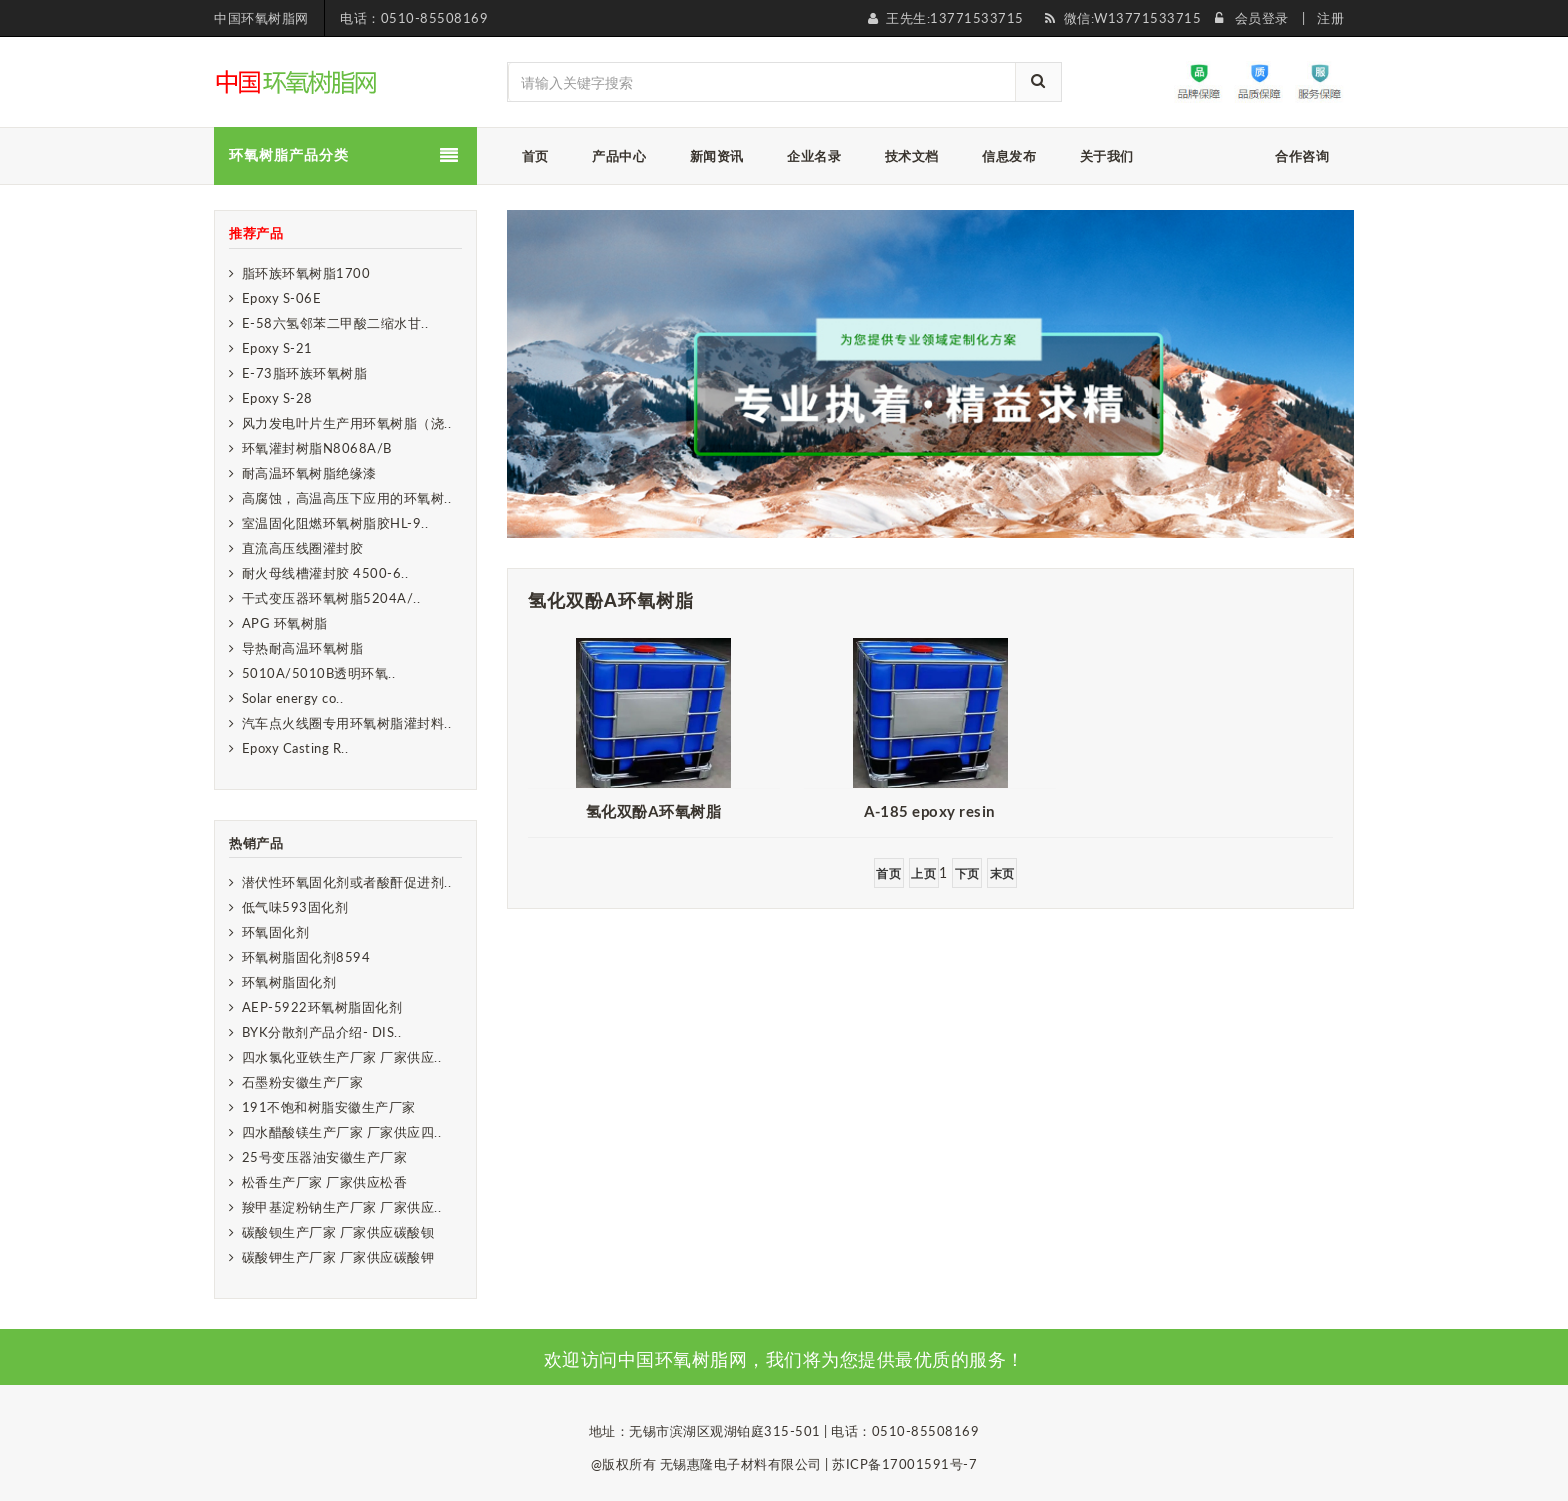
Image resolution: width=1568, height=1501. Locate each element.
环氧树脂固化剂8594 (306, 957)
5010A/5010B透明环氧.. (319, 673)
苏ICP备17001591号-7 (904, 1464)
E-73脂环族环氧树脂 (305, 373)
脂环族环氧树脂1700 (306, 273)
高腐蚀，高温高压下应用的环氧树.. (347, 498)
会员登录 (1262, 18)
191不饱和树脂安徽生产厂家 (329, 1107)
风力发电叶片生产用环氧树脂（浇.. (347, 423)
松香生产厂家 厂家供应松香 (325, 1182)
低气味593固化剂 (295, 907)
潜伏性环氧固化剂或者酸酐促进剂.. (347, 882)
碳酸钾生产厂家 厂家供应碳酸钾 (338, 1257)
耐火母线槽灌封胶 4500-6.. (325, 573)
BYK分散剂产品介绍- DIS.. (322, 1032)
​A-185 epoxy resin (930, 811)
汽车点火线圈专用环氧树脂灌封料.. (347, 723)
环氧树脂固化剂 (289, 982)
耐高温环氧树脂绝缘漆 (309, 473)
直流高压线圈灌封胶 (303, 548)
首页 (888, 873)
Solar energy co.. (293, 698)
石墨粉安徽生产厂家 (303, 1082)
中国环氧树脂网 (261, 18)
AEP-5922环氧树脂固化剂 (322, 1007)
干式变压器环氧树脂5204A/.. (331, 598)
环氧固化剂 (276, 932)
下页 (967, 873)
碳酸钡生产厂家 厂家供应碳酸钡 (338, 1232)
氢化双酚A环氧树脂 (654, 811)
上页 (923, 873)
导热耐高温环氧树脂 (303, 648)
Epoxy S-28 (277, 398)
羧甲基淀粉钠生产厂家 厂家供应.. (342, 1207)
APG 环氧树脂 (285, 623)
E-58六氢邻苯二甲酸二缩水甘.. (335, 323)
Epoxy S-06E (282, 298)
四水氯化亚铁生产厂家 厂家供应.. (342, 1057)
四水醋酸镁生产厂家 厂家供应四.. (342, 1132)
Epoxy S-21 (277, 348)
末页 (1002, 873)
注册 (1330, 18)
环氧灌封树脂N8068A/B (317, 448)
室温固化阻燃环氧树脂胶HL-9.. (335, 523)
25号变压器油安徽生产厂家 (325, 1157)
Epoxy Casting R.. (295, 748)
